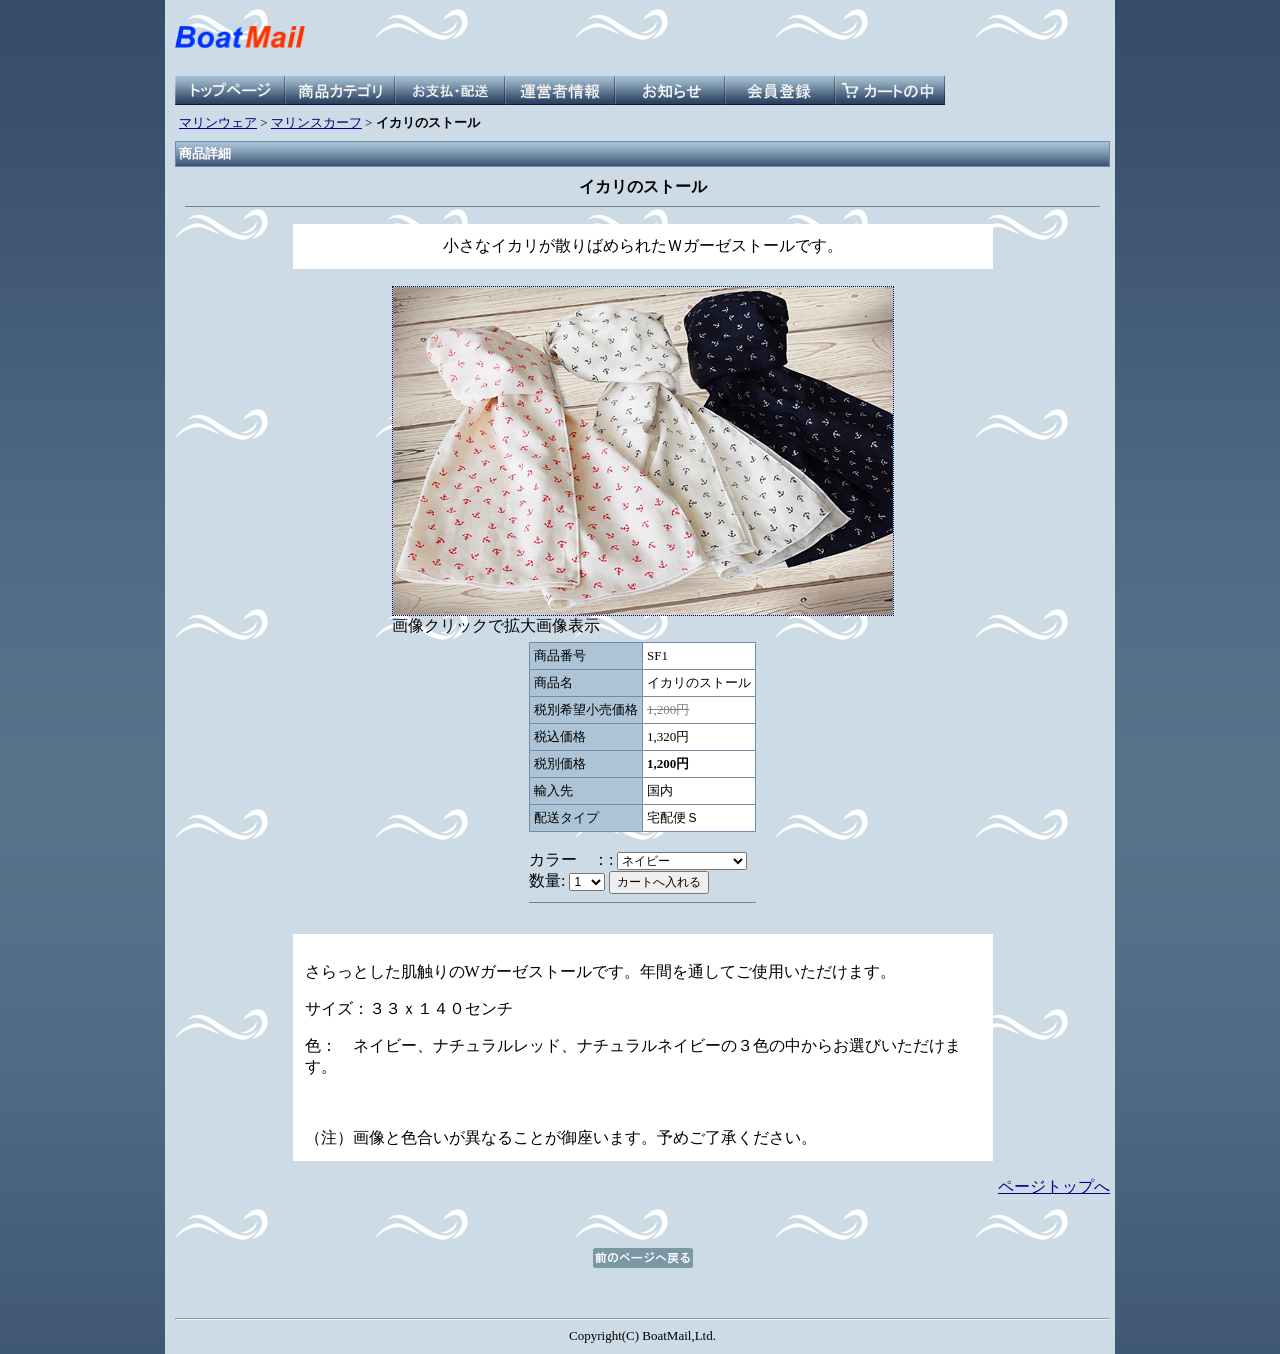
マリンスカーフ (316, 122)
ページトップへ (1054, 1186)
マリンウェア (218, 122)
